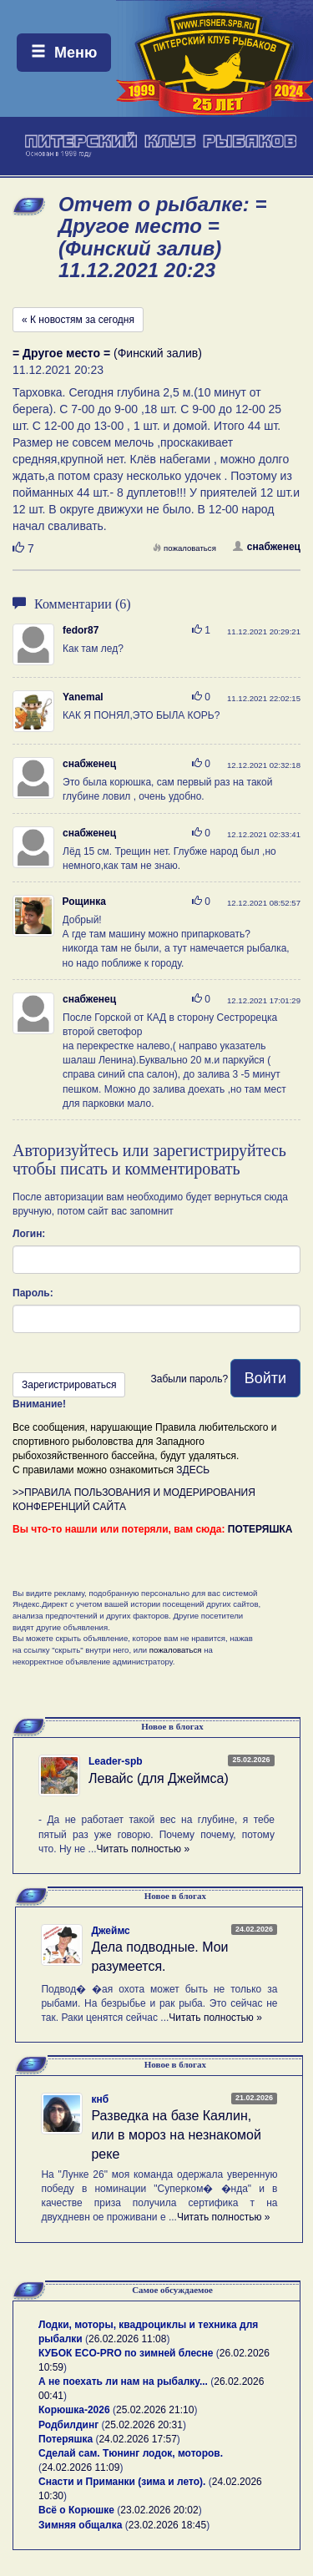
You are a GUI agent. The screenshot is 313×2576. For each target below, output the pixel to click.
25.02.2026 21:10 (155, 2410)
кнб (100, 2099)
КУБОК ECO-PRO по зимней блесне (126, 2353)
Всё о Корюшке (76, 2510)
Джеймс (110, 1931)
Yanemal (83, 697)
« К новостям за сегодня (78, 320)
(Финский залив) (107, 353)
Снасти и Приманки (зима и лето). (121, 2482)
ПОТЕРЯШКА (260, 1529)
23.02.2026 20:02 (159, 2510)
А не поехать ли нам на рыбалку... (123, 2381)
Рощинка (84, 901)
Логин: (29, 1234)
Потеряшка (65, 2439)
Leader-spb (115, 1761)
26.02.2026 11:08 (127, 2339)
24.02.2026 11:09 (80, 2467)
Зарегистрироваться (69, 1385)
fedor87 (80, 630)
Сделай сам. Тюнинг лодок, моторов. (130, 2453)
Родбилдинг (68, 2425)
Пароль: (33, 1293)
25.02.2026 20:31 (144, 2425)
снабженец (266, 547)
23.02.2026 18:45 (167, 2525)
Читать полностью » (143, 1849)
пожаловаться (184, 548)
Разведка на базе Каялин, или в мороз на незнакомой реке (175, 2135)
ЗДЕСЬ (193, 1470)
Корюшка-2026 (74, 2410)
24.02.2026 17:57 (137, 2439)
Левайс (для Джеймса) (158, 1778)
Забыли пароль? (189, 1379)
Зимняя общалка (80, 2525)
